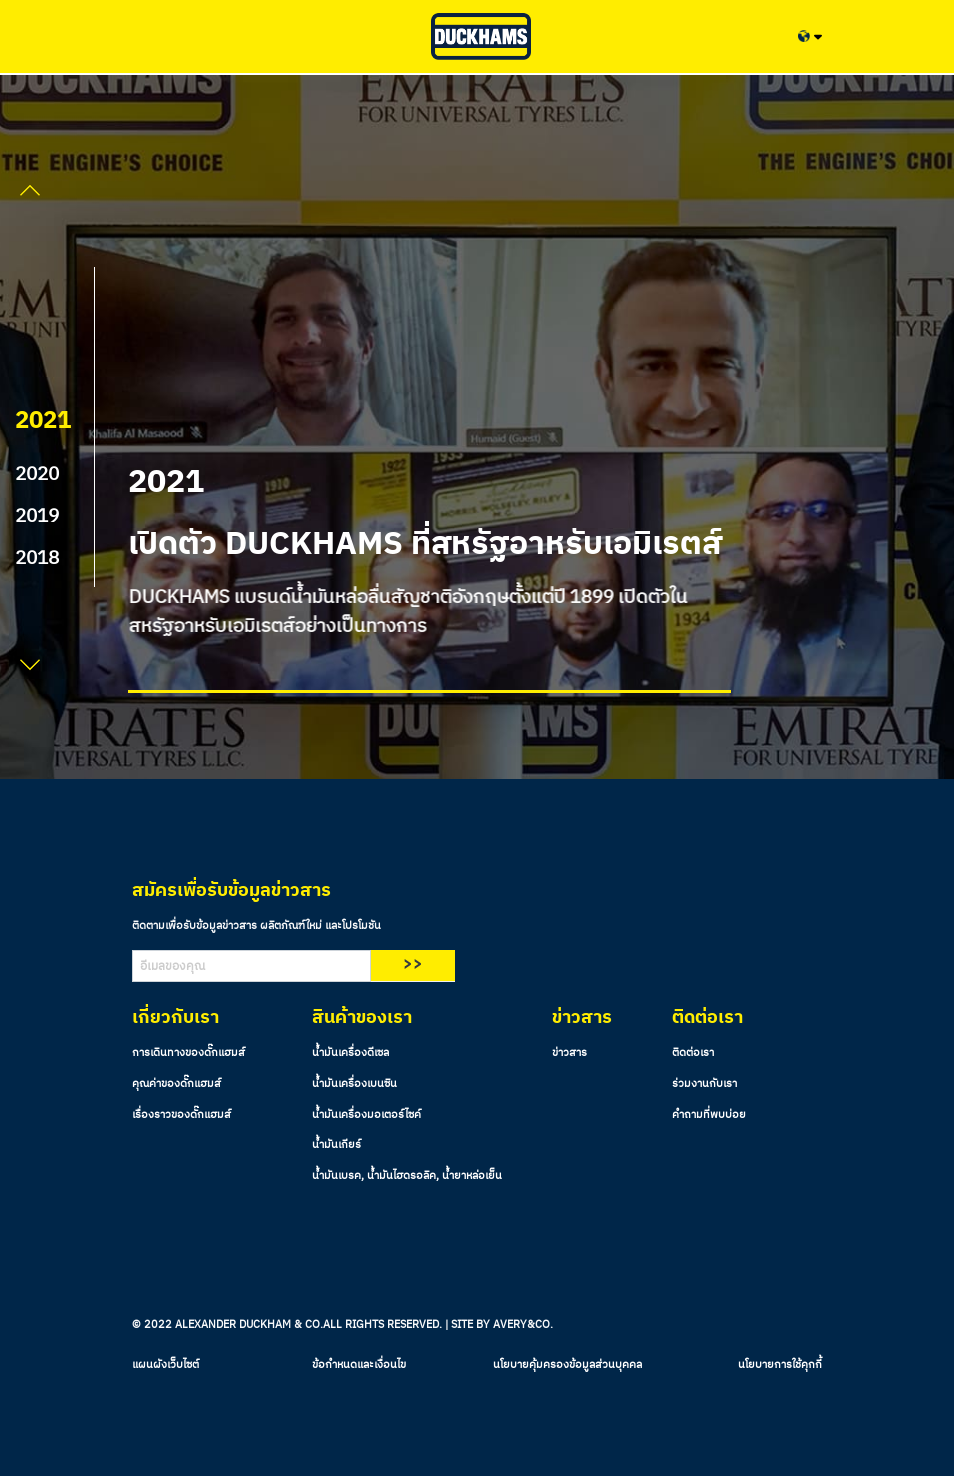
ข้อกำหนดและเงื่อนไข (359, 1365)
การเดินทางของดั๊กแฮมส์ (188, 1053)
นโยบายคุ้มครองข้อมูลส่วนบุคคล (567, 1365)
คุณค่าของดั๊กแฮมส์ (176, 1084)
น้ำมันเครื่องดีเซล (350, 1053)
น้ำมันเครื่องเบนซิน (354, 1084)
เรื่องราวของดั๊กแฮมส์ (181, 1115)
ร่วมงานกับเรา (704, 1084)
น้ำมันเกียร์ (336, 1145)
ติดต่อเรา (693, 1053)
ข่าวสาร (569, 1053)
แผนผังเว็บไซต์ (165, 1365)
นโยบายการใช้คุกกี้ (780, 1365)
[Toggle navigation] (148, 36)
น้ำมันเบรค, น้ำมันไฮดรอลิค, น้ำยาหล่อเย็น (407, 1176)
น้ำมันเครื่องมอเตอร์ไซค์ (366, 1115)
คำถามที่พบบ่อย (709, 1115)
